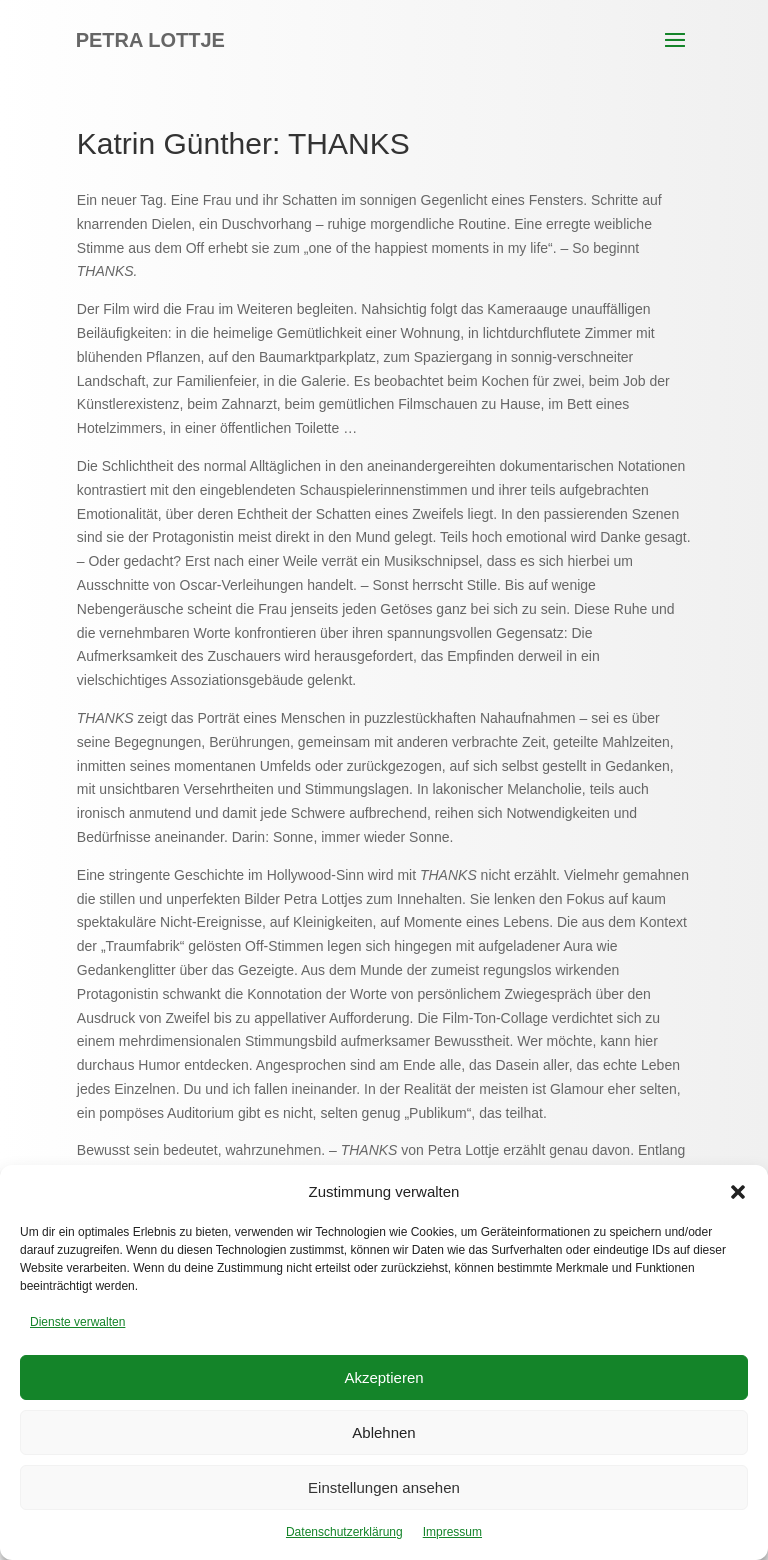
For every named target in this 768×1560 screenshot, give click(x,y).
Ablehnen (383, 1432)
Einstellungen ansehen (384, 1487)
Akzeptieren (383, 1377)
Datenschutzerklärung (344, 1532)
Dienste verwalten (77, 1322)
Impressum (452, 1532)
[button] (738, 1192)
